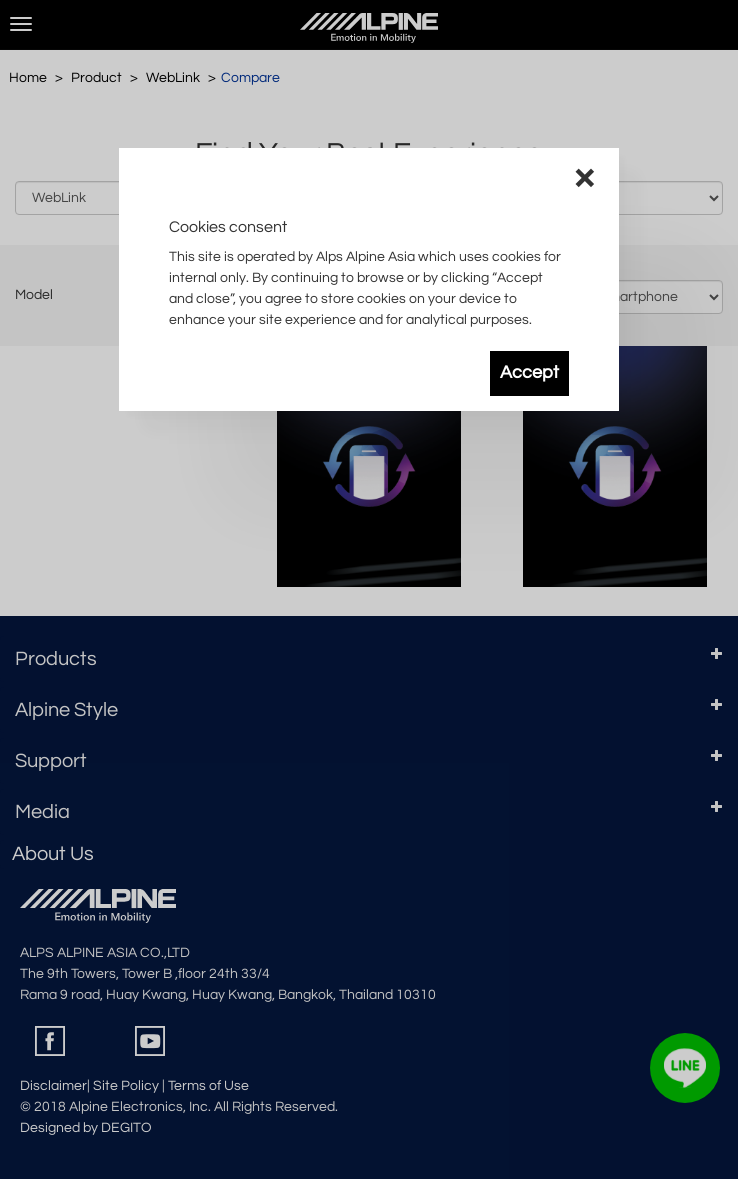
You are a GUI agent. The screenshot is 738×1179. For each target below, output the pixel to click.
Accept (529, 373)
